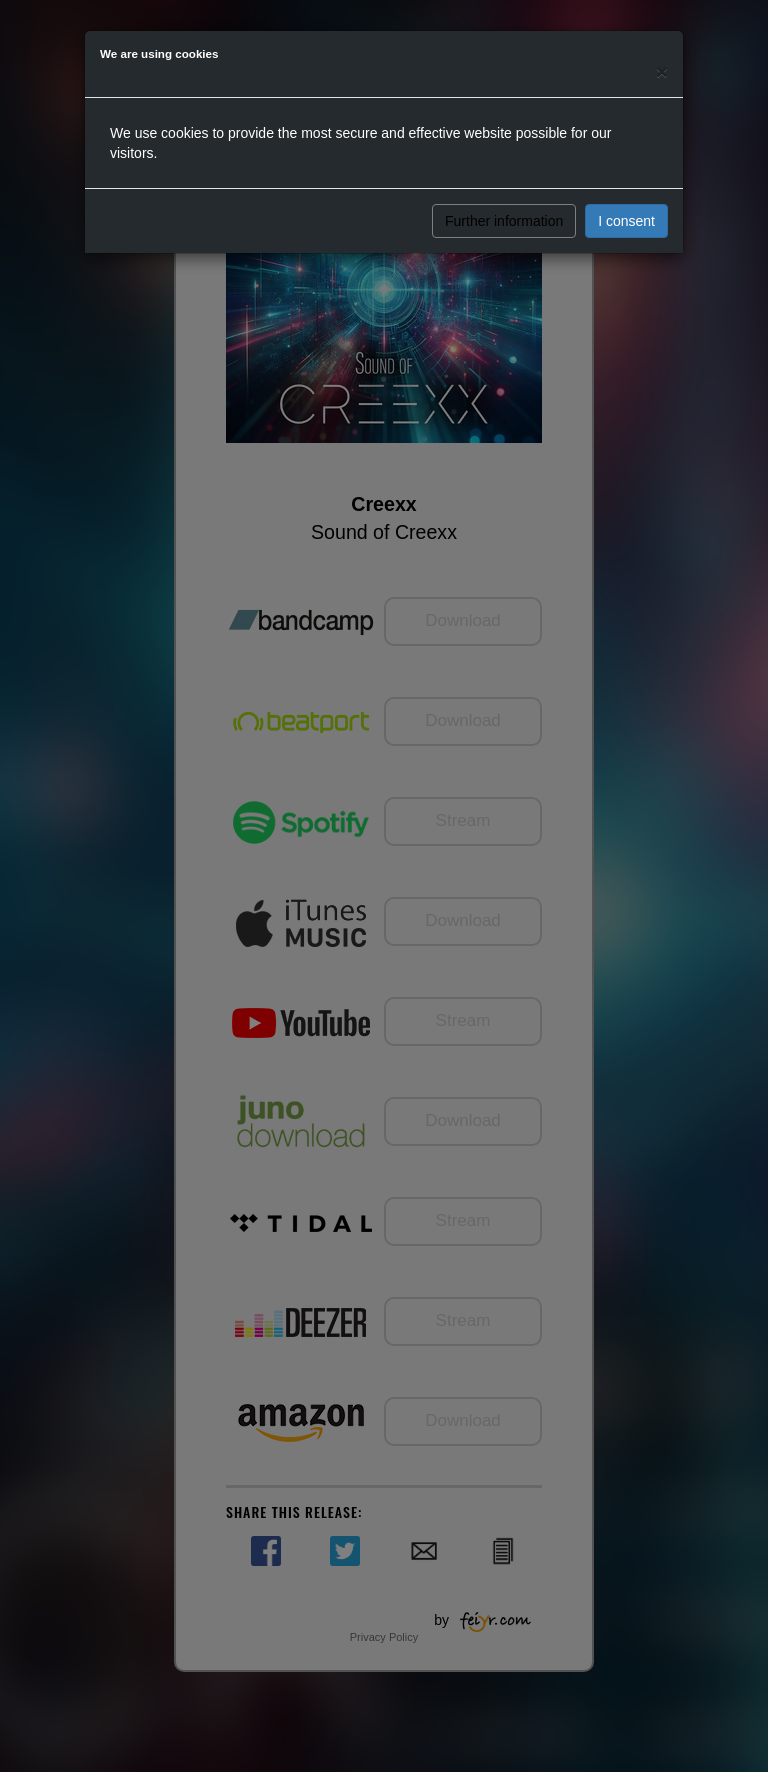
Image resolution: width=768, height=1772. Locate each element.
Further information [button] (504, 221)
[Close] (662, 71)
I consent (626, 221)
